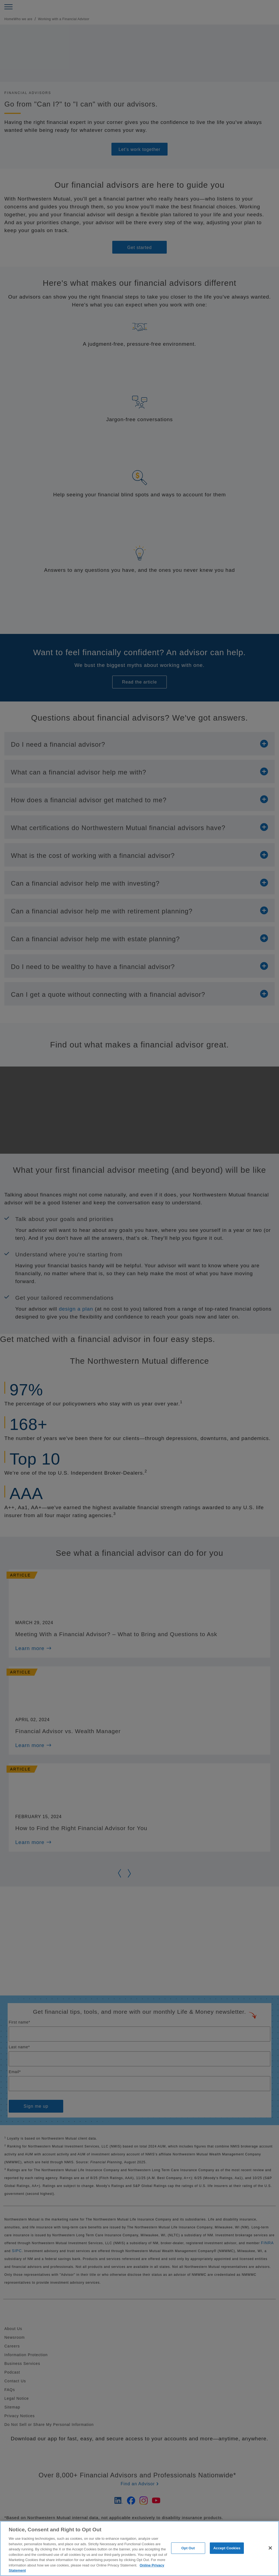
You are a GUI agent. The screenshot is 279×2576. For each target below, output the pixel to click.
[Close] (270, 2548)
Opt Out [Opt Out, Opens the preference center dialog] (188, 2548)
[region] (139, 2548)
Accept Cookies (226, 2548)
